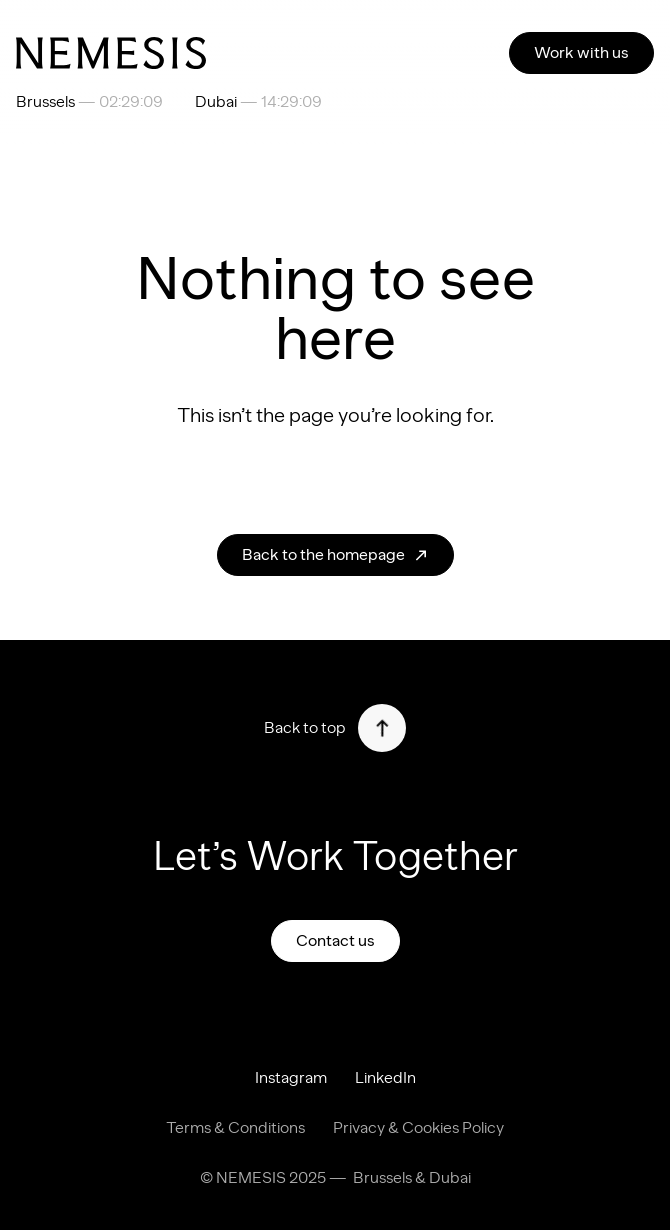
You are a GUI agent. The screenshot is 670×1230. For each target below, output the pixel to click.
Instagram (291, 1077)
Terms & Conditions (235, 1127)
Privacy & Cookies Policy (418, 1127)
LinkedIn (385, 1077)
